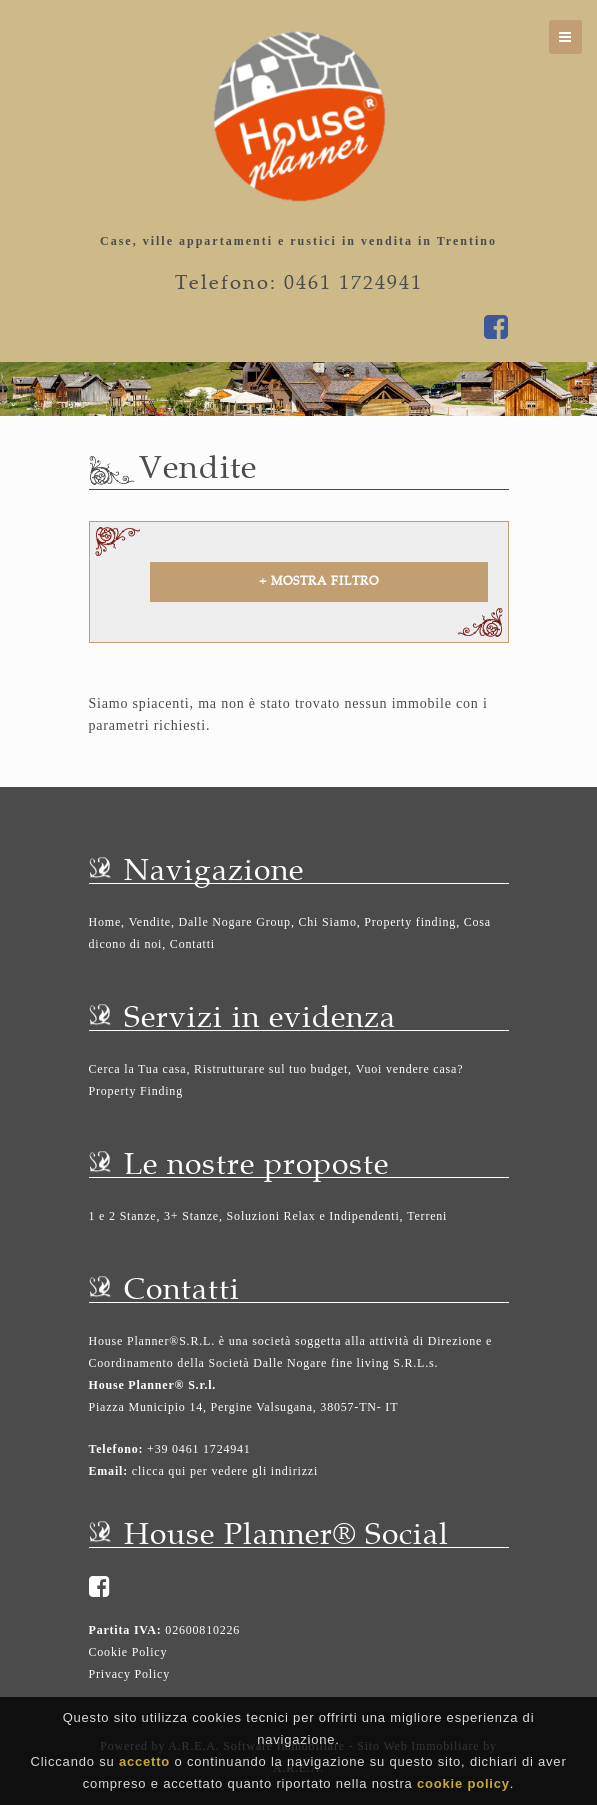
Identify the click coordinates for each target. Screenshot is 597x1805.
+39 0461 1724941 (196, 1449)
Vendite (150, 922)
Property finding (410, 922)
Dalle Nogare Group (235, 922)
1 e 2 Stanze (123, 1216)
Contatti (192, 944)
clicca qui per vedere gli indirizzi (225, 1471)
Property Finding (136, 1091)
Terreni (427, 1216)
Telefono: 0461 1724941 (299, 282)
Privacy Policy (130, 1674)
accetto (144, 1763)
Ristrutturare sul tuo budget (271, 1069)
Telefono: (116, 1449)
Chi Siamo (328, 922)
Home (105, 922)
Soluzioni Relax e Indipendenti (313, 1216)
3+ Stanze (191, 1216)
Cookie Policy (128, 1652)
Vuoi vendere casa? (410, 1069)
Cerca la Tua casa (138, 1069)
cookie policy (463, 1785)
